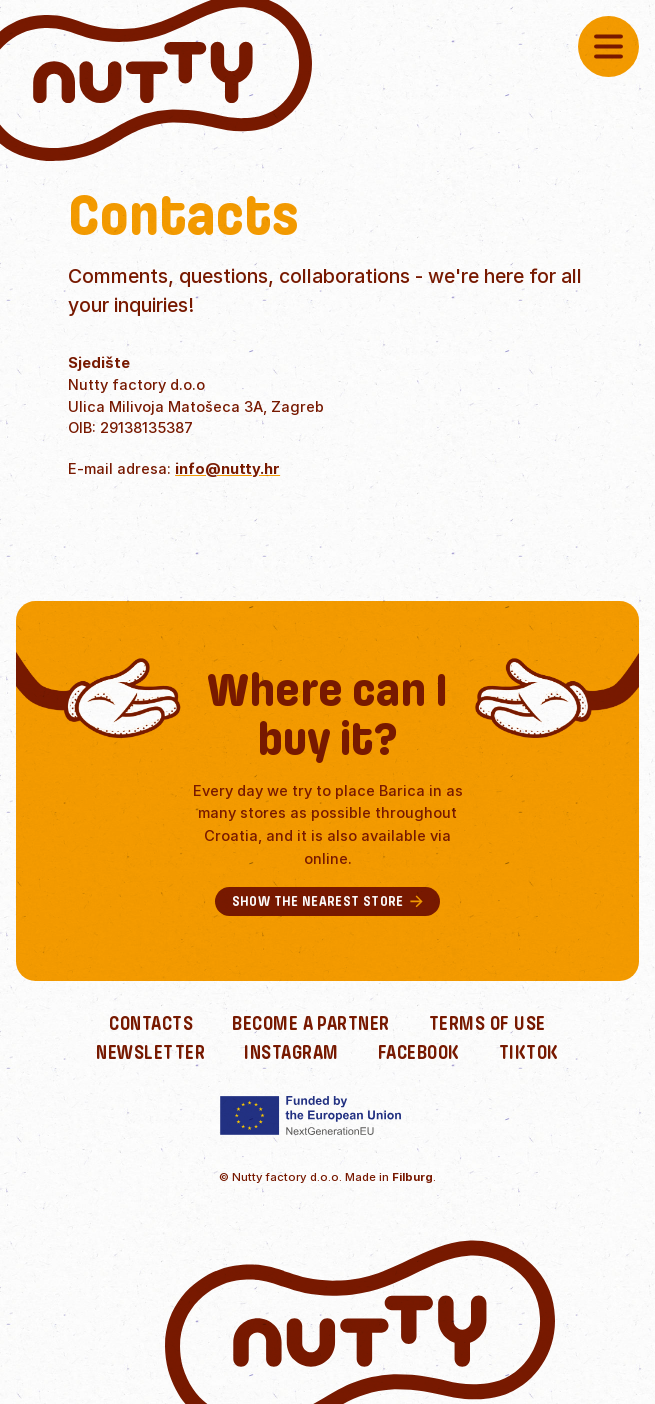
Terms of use (487, 1023)
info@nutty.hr (227, 469)
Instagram (291, 1052)
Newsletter (150, 1052)
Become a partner (311, 1023)
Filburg (412, 1177)
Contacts (151, 1023)
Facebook (419, 1052)
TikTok (529, 1052)
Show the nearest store (328, 901)
